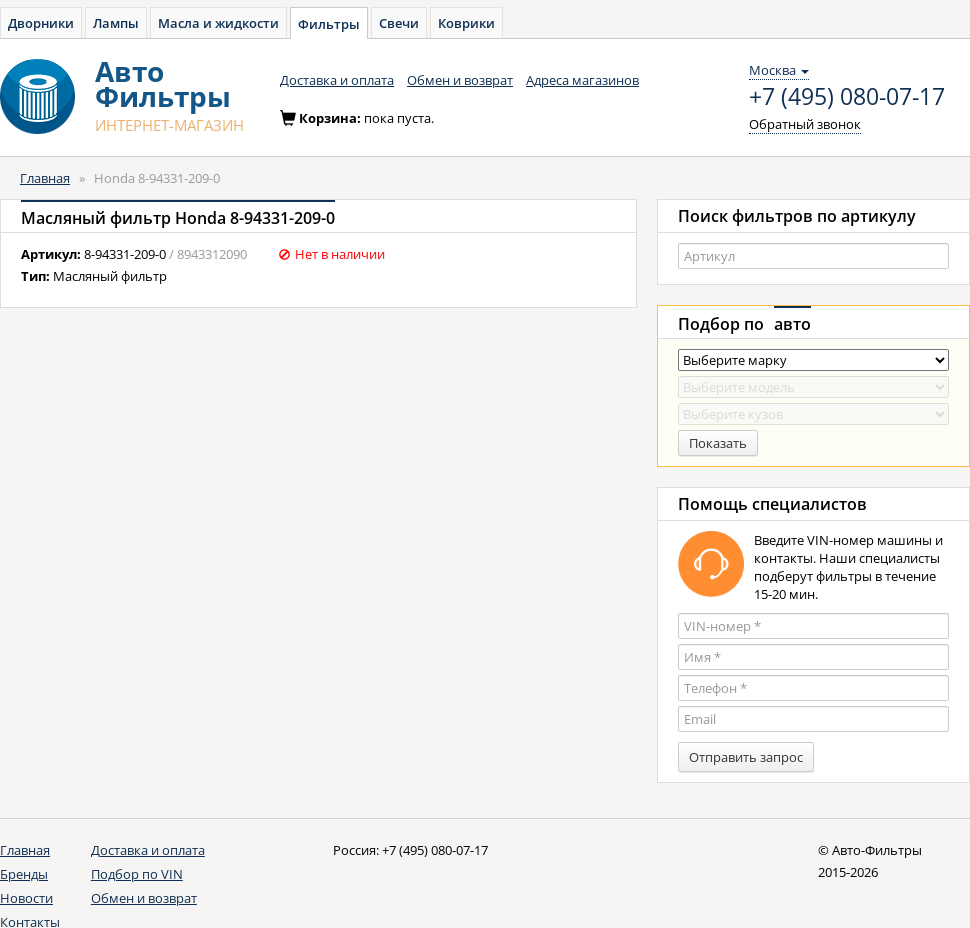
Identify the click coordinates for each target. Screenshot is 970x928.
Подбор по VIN (137, 874)
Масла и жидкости (218, 23)
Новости (26, 898)
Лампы (116, 23)
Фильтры (329, 24)
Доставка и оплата (337, 80)
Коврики (466, 23)
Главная (45, 178)
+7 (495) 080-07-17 (847, 97)
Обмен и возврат (460, 80)
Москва (779, 70)
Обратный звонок (805, 124)
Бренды (24, 874)
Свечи (399, 23)
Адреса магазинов (582, 80)
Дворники (41, 23)
